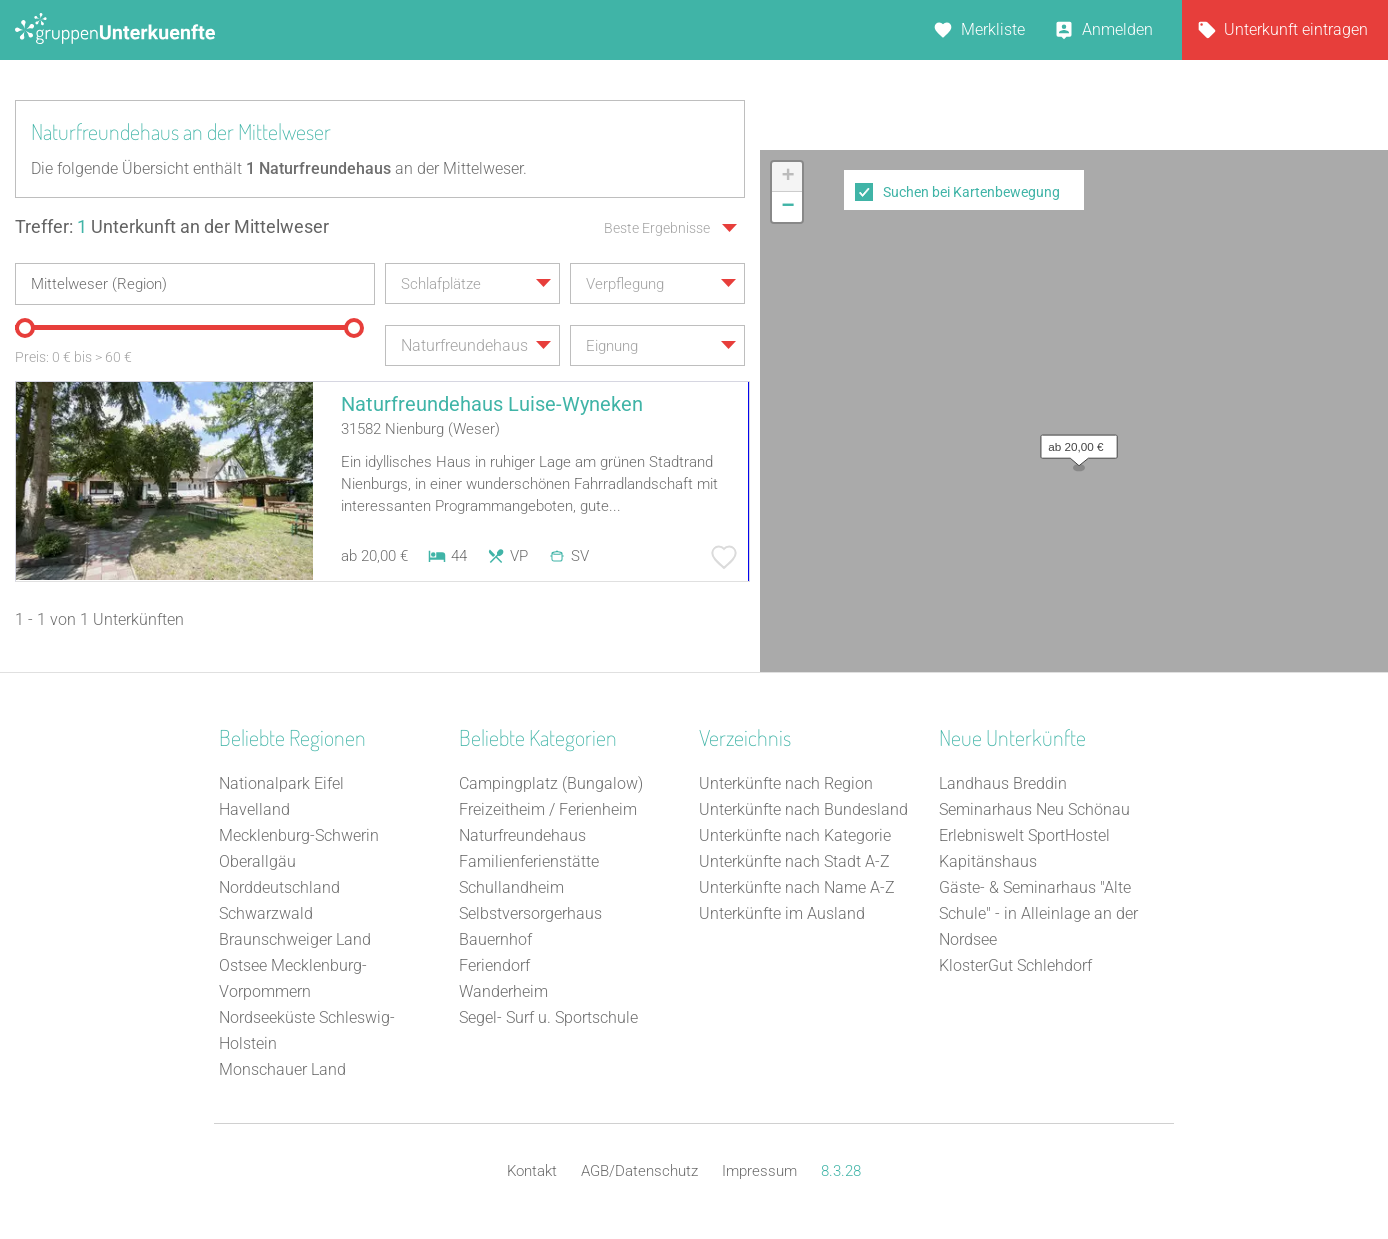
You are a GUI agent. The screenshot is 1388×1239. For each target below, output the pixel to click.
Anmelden (1117, 29)
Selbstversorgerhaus (530, 913)
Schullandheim (511, 887)
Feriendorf (494, 965)
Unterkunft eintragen (1296, 29)
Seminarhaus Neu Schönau (1034, 809)
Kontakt (532, 1171)
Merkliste (993, 29)
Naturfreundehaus (522, 835)
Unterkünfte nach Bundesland (803, 809)
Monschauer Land (282, 1069)
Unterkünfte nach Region (786, 783)
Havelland (254, 809)
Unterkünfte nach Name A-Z (797, 887)
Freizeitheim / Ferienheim (548, 809)
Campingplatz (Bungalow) (551, 783)
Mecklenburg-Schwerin (299, 835)
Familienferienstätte (529, 861)
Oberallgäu (257, 861)
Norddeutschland (279, 887)
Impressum (759, 1171)
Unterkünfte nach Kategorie (795, 835)
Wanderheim (503, 991)
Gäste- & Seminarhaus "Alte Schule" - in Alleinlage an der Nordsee (1038, 913)
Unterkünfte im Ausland (782, 913)
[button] (1074, 442)
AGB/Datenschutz (639, 1171)
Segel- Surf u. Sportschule (548, 1017)
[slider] (25, 328)
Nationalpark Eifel (281, 783)
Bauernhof (495, 939)
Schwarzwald (266, 913)
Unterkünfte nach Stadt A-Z (794, 861)
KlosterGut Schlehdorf (1015, 965)
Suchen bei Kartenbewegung (971, 192)
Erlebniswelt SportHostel (1024, 835)
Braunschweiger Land (295, 939)
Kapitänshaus (988, 861)
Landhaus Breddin (1003, 783)
